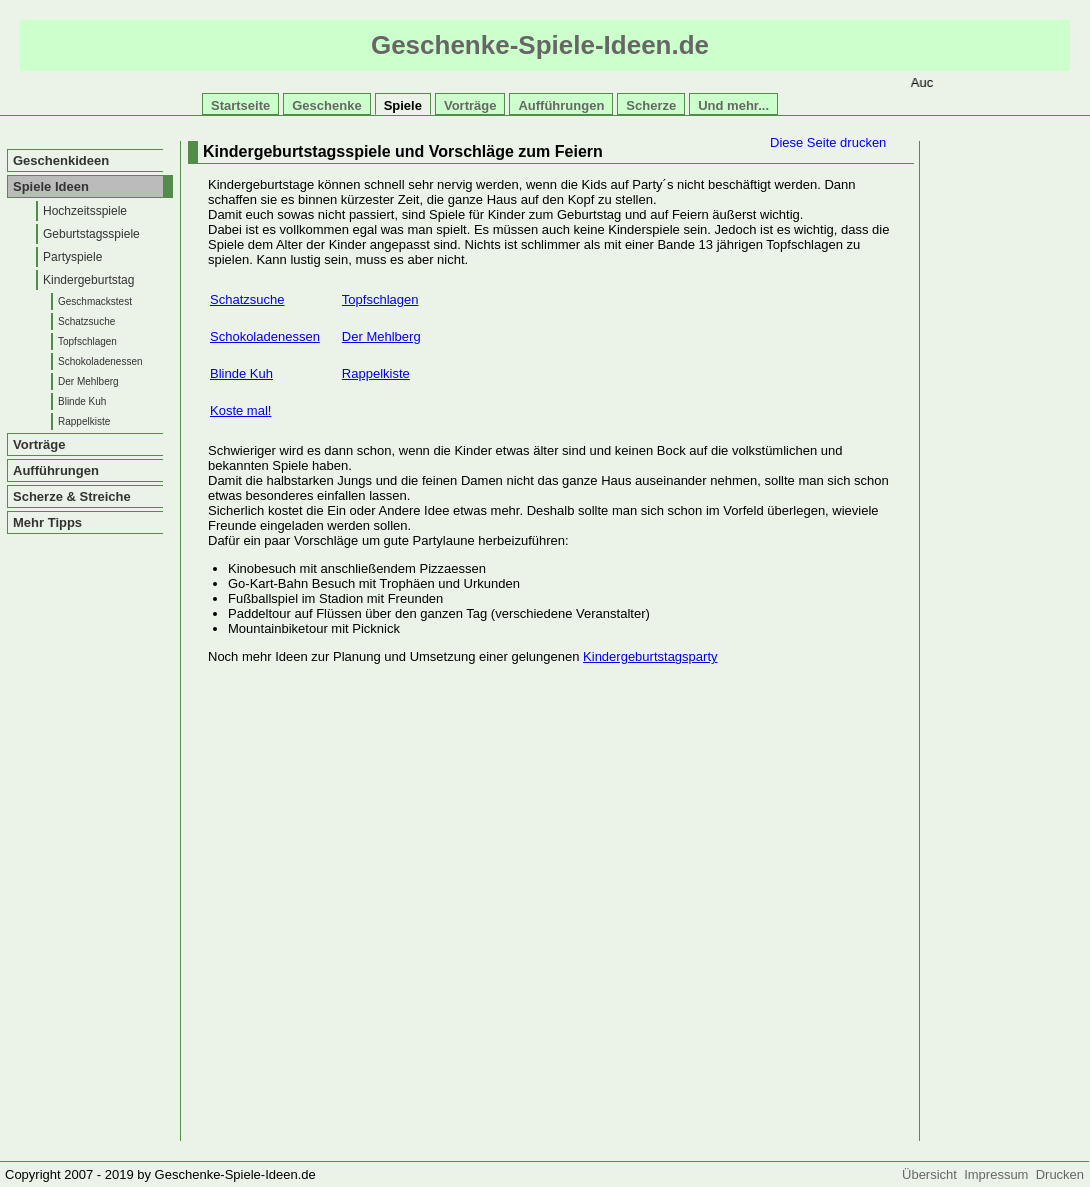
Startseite (240, 105)
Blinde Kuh (82, 401)
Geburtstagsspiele (91, 234)
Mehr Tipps (47, 522)
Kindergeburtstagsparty (650, 656)
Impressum (1000, 1174)
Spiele (403, 105)
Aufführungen (561, 105)
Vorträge (470, 105)
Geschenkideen (61, 160)
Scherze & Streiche (72, 496)
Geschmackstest (95, 301)
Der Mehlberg (88, 381)
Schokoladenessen (100, 361)
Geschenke (326, 105)
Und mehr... (733, 105)
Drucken (1060, 1174)
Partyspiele (72, 257)
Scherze (651, 105)
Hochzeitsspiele (85, 211)
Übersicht (933, 1174)
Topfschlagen (87, 341)
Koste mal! (240, 410)
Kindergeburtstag (88, 280)
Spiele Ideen (51, 186)
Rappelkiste (84, 421)
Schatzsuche (86, 321)
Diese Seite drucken (828, 142)
